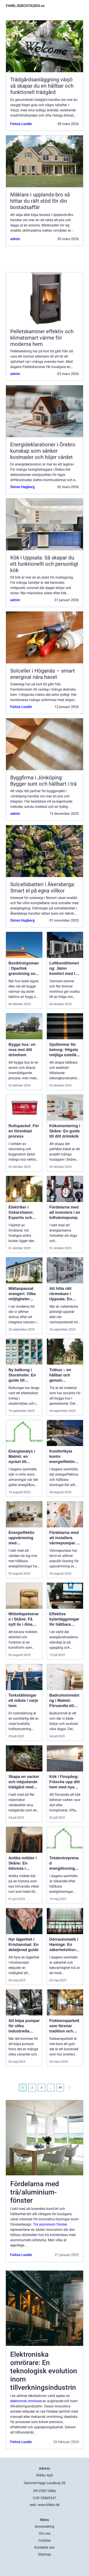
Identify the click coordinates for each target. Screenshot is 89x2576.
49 (60, 2087)
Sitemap (44, 2554)
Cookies (45, 2540)
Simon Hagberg (22, 487)
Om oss (44, 2533)
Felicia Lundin (21, 124)
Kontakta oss (44, 2547)
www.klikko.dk (49, 2505)
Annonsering (44, 2526)
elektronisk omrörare (26, 2401)
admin (15, 239)
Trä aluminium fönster (50, 2224)
